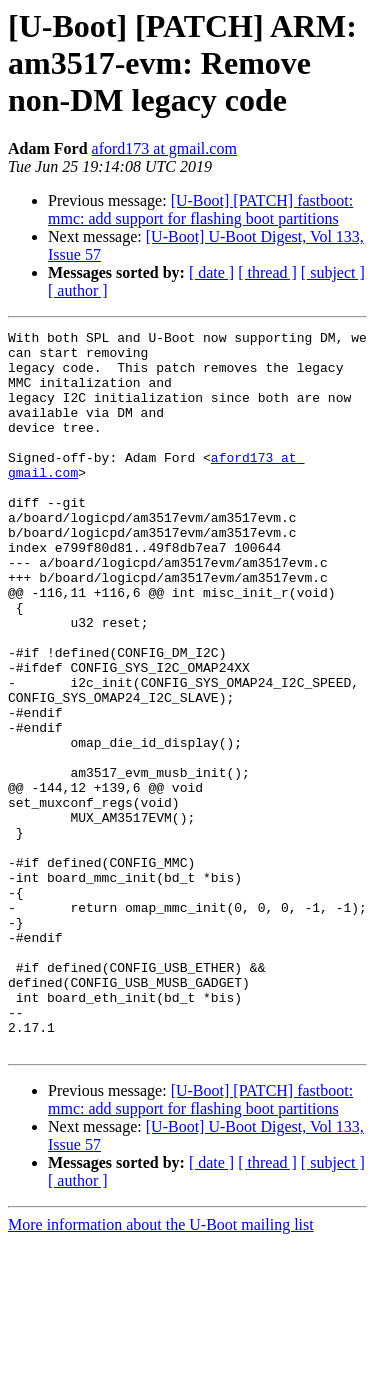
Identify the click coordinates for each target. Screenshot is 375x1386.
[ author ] (78, 290)
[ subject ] (333, 272)
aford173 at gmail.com (164, 148)
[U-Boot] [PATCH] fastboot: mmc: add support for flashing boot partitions (200, 209)
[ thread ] (267, 272)
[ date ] (211, 272)
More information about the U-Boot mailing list (161, 1368)
